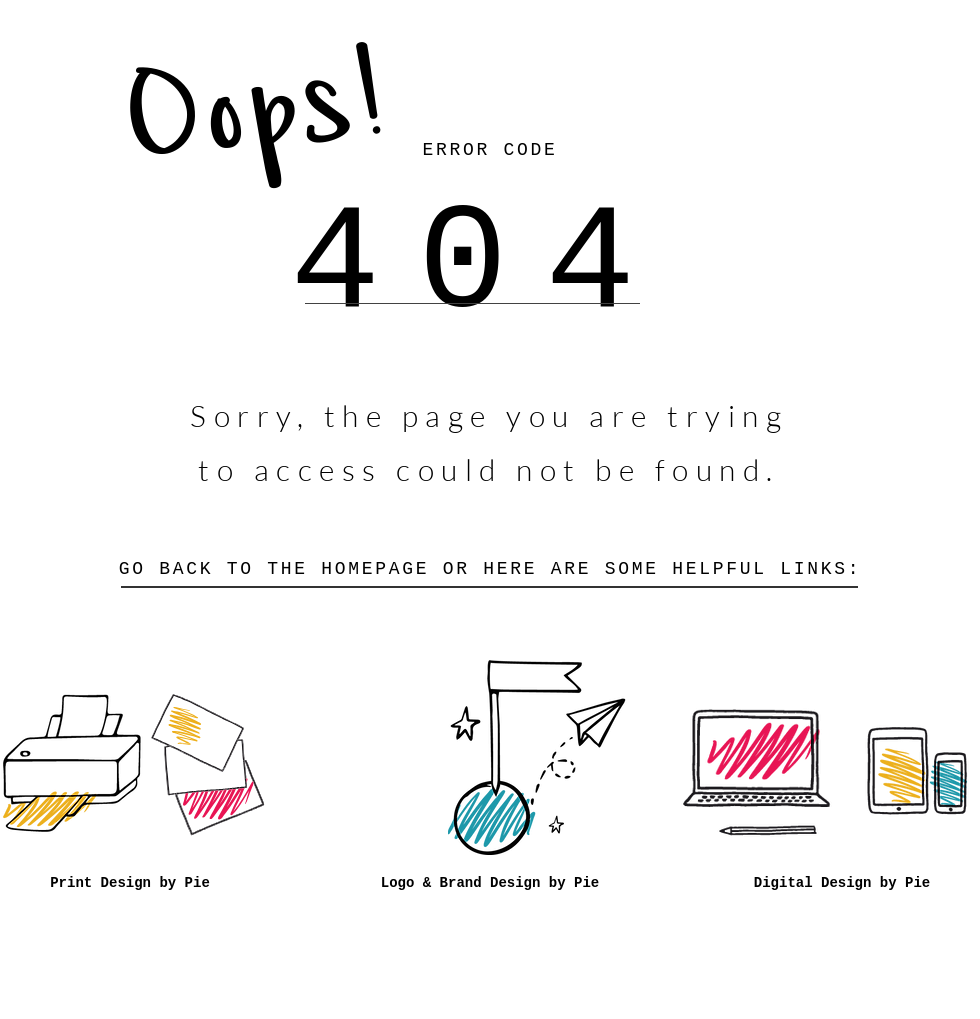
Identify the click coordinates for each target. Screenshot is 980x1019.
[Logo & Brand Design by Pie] (490, 884)
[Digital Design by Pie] (842, 884)
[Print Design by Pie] (130, 884)
